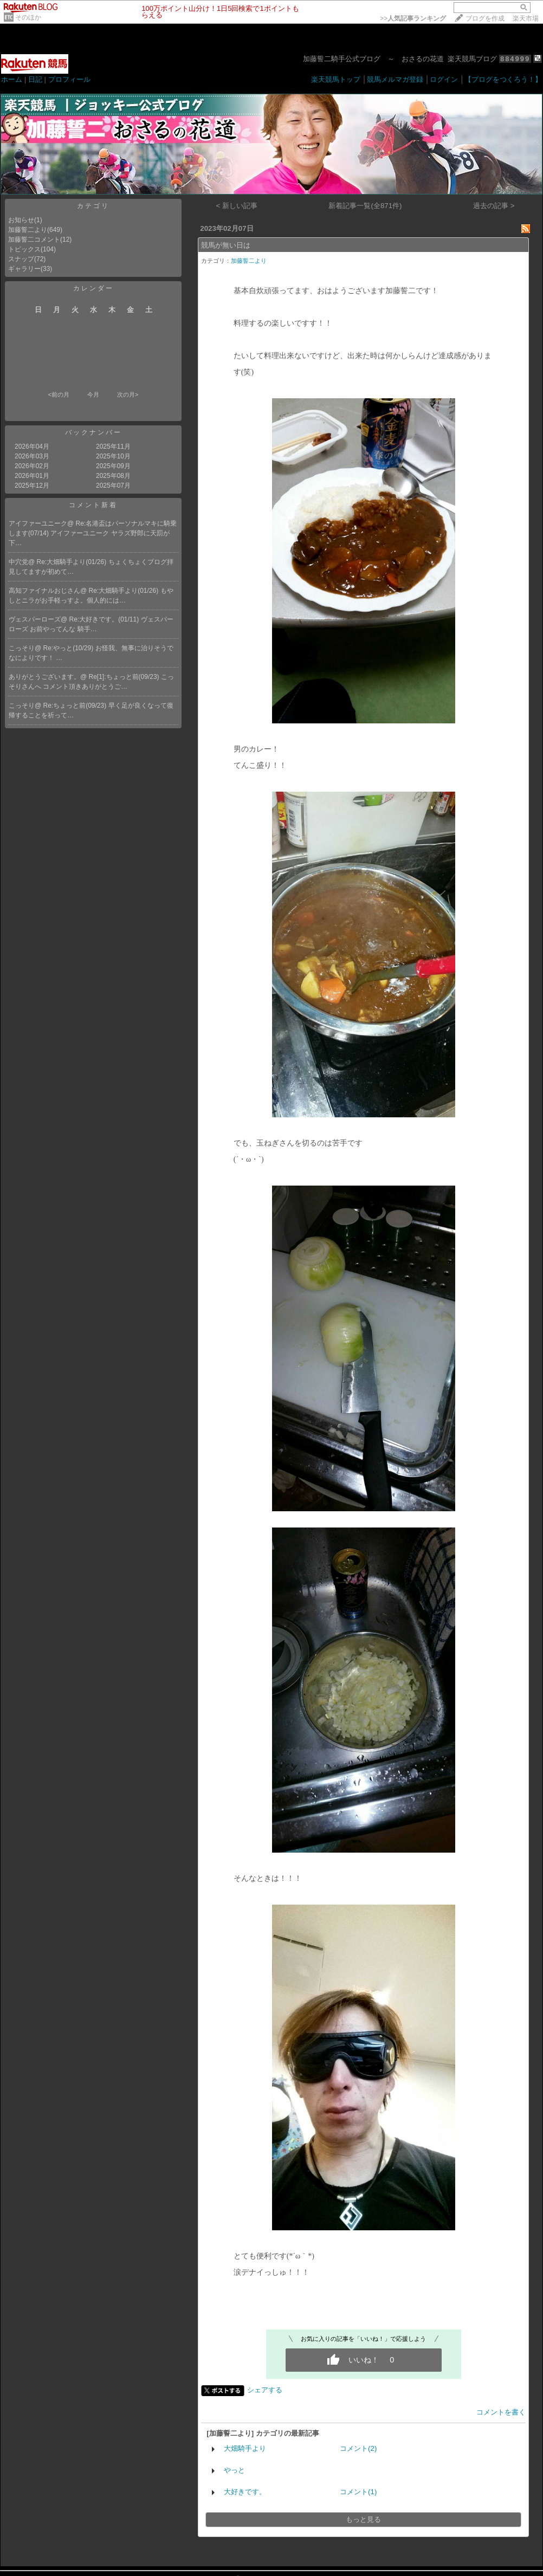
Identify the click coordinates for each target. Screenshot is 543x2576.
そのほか (28, 17)
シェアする (264, 2390)
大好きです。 (245, 2492)
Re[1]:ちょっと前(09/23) (125, 677)
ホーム (11, 79)
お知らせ (21, 220)
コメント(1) (358, 2492)
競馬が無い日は (225, 245)
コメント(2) (358, 2448)
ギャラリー (24, 269)
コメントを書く (501, 2412)
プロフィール (69, 79)
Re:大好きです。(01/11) (105, 619)
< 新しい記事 (237, 206)
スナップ (21, 259)
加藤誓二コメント (34, 239)
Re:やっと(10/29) (69, 648)
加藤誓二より (27, 230)
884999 (515, 59)
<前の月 (58, 394)
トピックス (24, 249)
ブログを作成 (485, 18)
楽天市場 (526, 18)
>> (413, 18)
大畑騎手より (245, 2448)
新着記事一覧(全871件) (365, 206)
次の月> (127, 394)
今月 (93, 394)
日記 (35, 79)
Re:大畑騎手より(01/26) (72, 562)
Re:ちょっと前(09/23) (75, 705)
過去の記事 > (494, 206)
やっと (234, 2470)
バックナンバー (93, 432)
